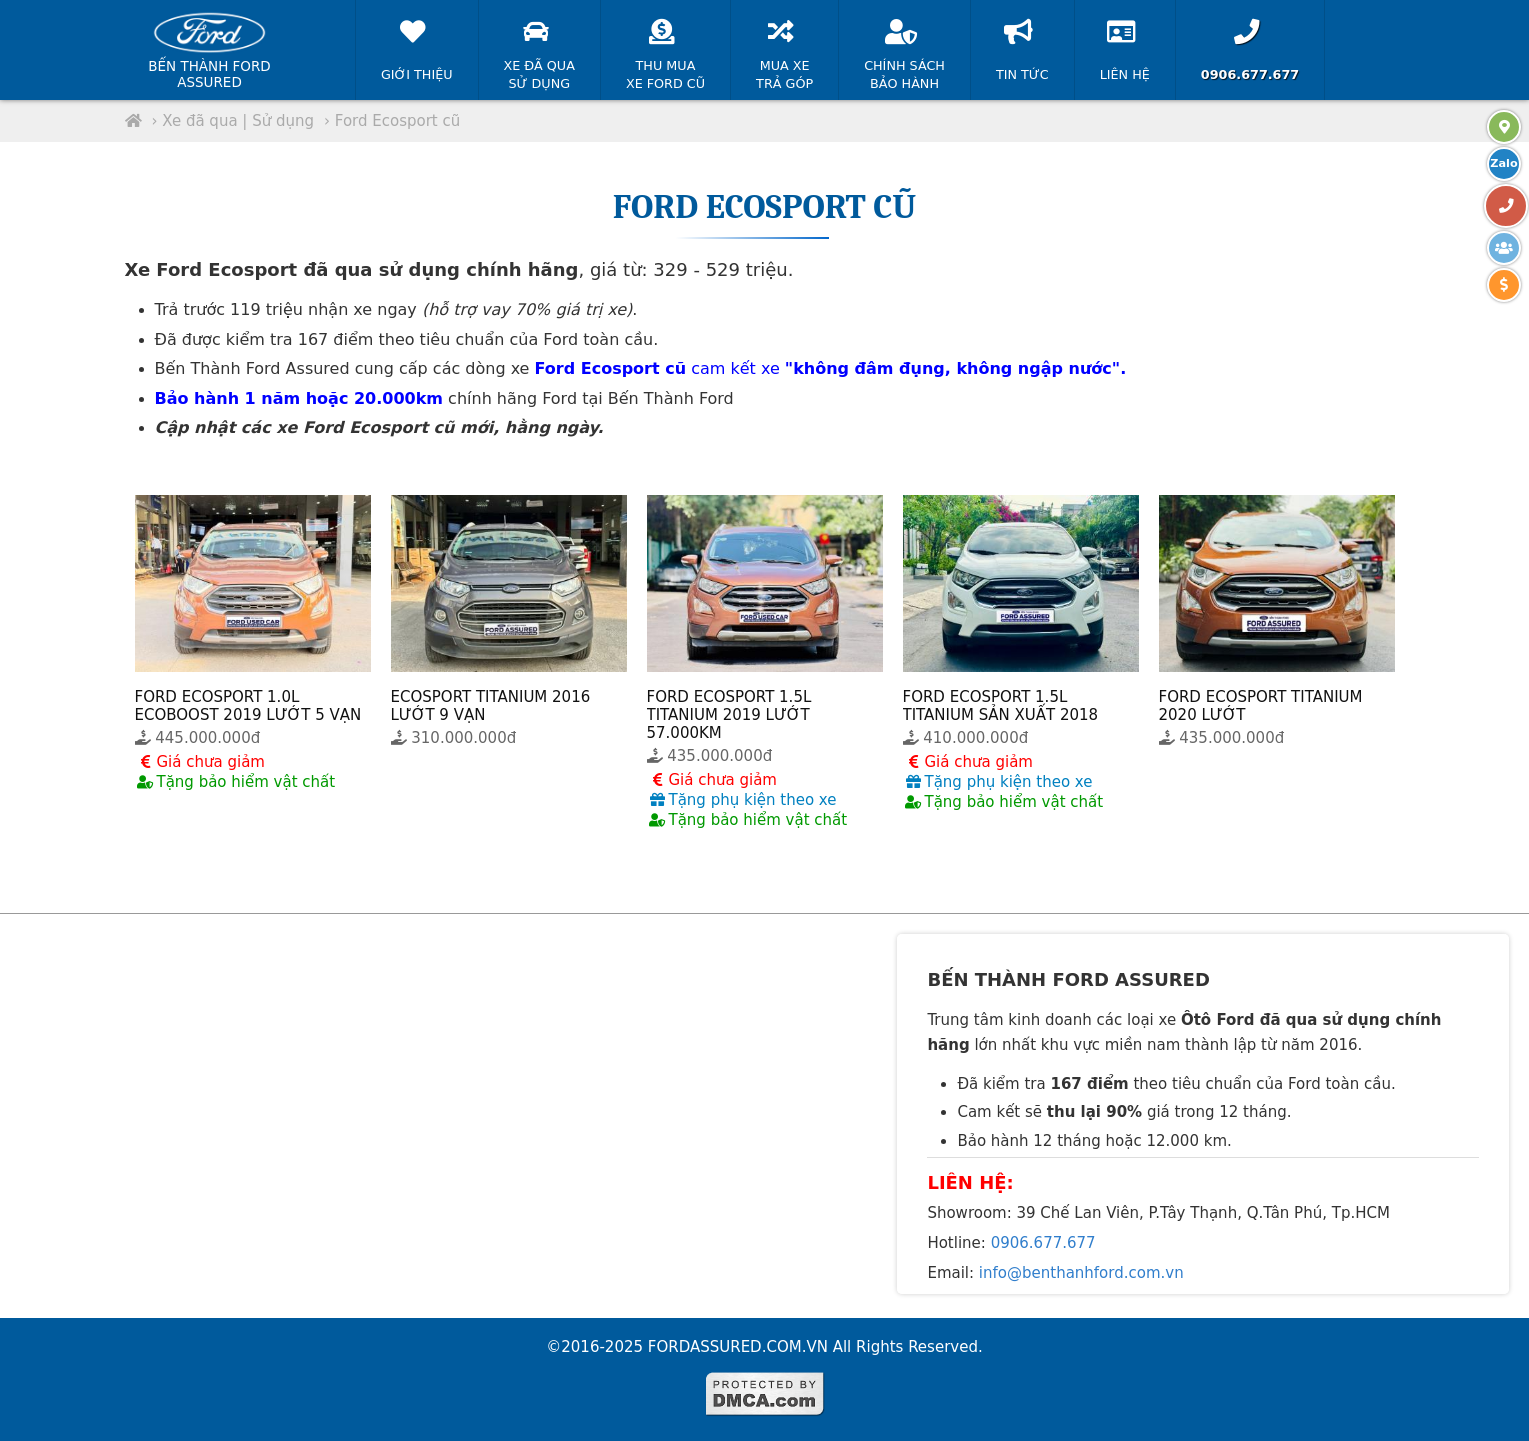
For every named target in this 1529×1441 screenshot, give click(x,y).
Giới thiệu (417, 44)
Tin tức (1022, 44)
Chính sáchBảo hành (904, 49)
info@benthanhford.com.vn (1081, 1273)
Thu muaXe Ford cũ (665, 49)
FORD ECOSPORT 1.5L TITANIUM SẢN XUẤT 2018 (1001, 706)
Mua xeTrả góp (784, 49)
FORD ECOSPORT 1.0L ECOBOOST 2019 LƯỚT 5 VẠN (248, 706)
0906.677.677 (1043, 1243)
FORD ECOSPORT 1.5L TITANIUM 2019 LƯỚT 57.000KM (729, 715)
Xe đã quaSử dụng (539, 49)
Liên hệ (1125, 44)
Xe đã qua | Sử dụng (238, 121)
